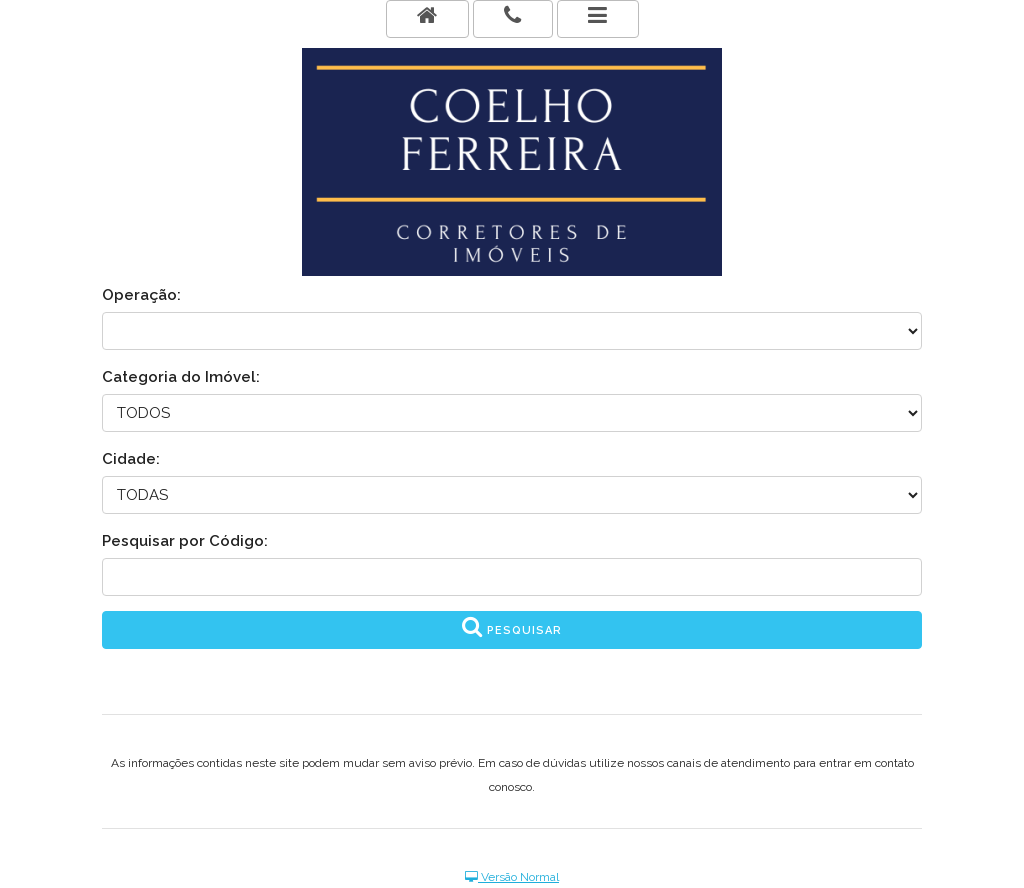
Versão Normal (512, 877)
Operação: (141, 295)
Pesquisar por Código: (185, 541)
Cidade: (131, 459)
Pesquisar (512, 626)
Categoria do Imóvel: (181, 377)
